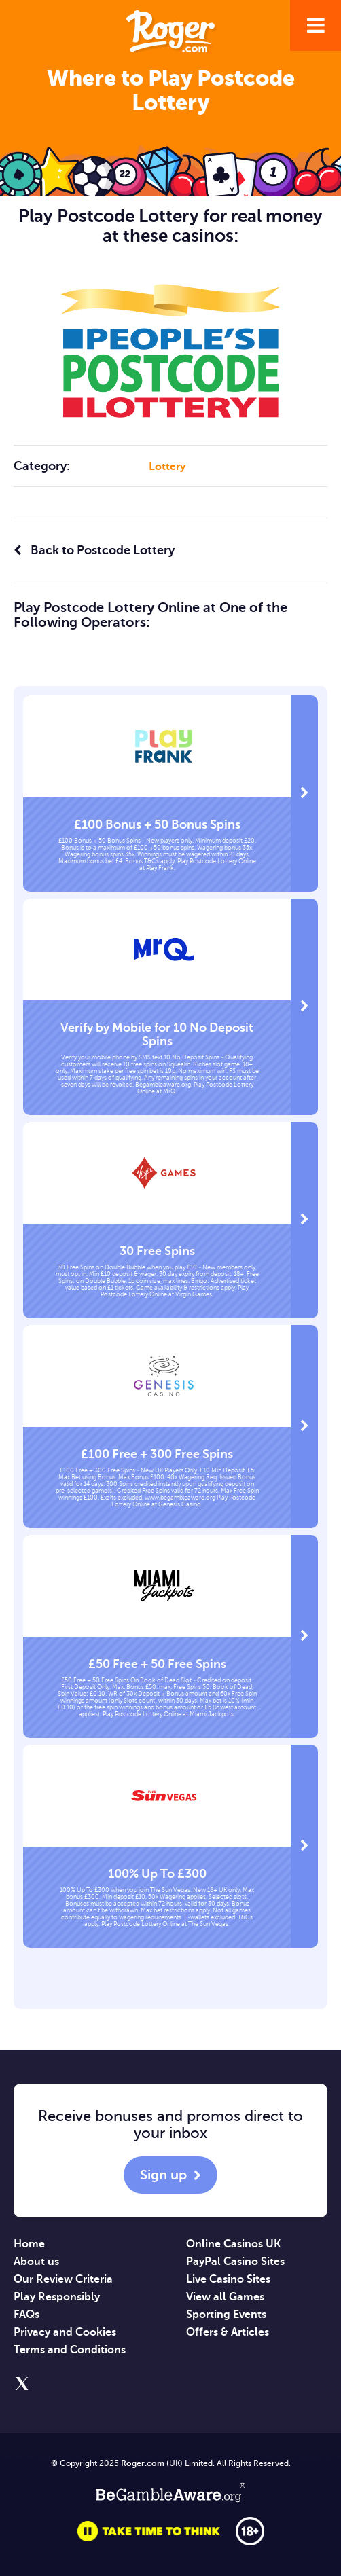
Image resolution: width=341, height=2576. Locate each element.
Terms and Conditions (70, 2350)
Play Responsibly (57, 2297)
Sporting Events (226, 2314)
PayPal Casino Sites (235, 2261)
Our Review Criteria (63, 2279)
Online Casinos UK (233, 2244)
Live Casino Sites (228, 2279)
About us (36, 2261)
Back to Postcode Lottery (94, 550)
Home (29, 2244)
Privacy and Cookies (65, 2332)
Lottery (167, 466)
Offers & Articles (227, 2332)
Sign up (163, 2175)
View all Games (225, 2297)
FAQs (26, 2314)
